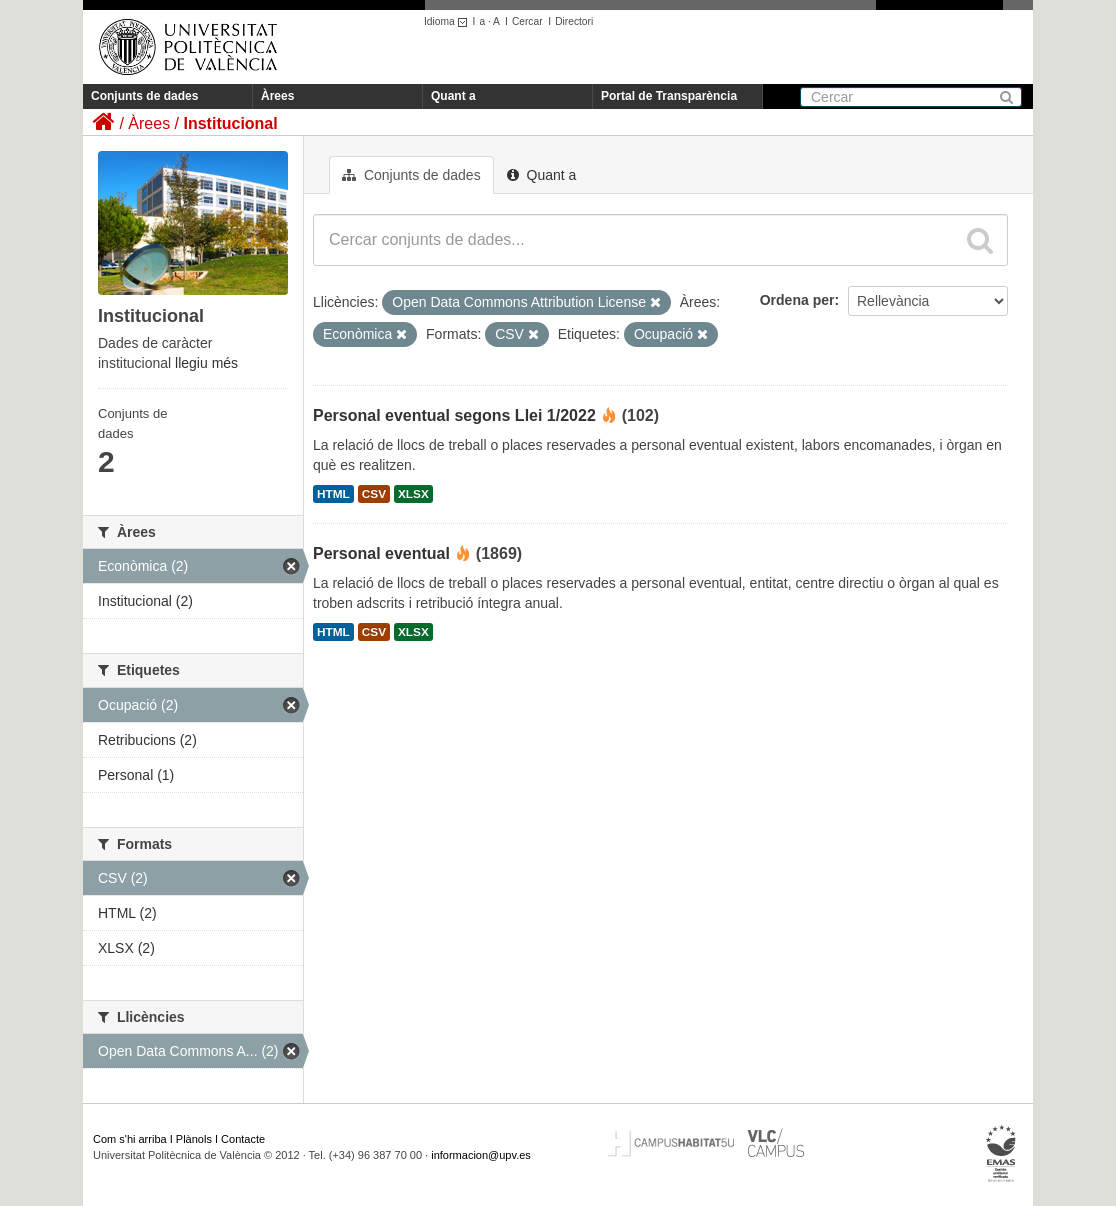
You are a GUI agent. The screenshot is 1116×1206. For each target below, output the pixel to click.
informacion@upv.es (481, 1155)
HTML (333, 494)
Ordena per (797, 300)
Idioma (448, 21)
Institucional (230, 123)
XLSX (413, 494)
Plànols (194, 1139)
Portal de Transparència (669, 96)
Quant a (453, 96)
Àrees (277, 96)
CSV (374, 494)
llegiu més (206, 363)
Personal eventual (381, 553)
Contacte (243, 1139)
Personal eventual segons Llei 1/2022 (454, 415)
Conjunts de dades (144, 96)
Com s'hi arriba (130, 1139)
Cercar (527, 21)
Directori (574, 21)
